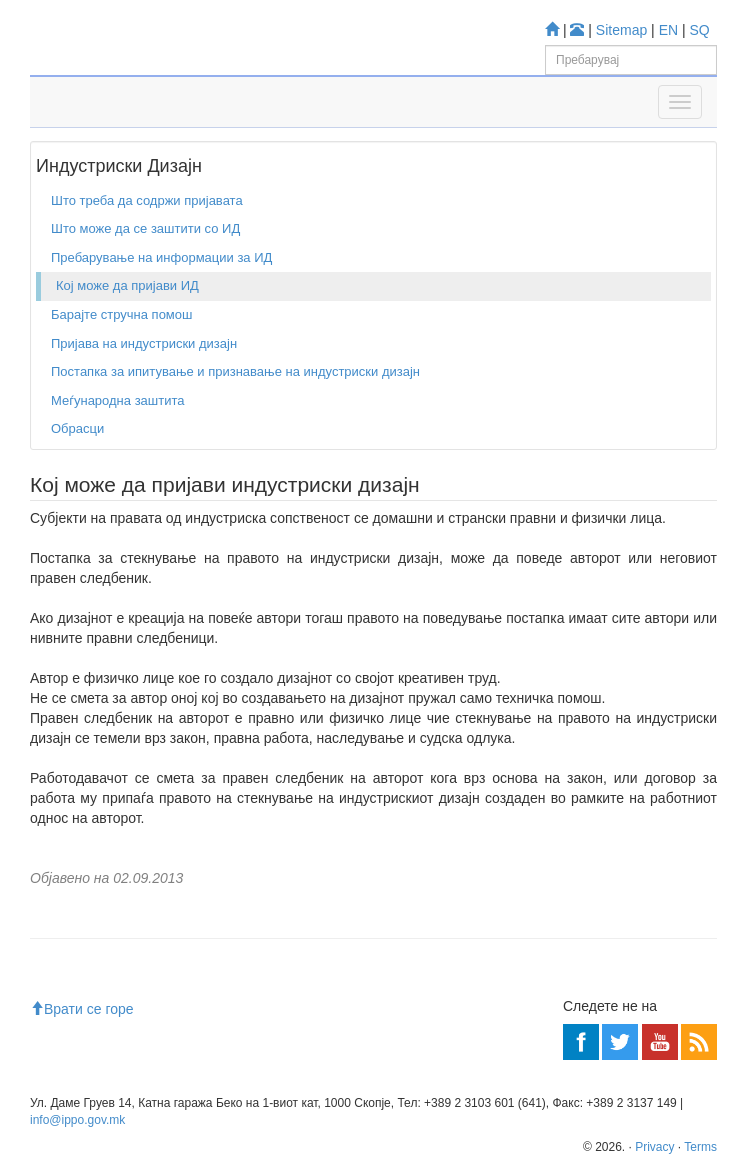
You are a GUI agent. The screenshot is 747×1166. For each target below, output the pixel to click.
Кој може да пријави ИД (127, 285)
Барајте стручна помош (121, 314)
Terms (700, 1147)
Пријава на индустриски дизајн (144, 343)
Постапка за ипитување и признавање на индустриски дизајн (235, 371)
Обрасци (77, 428)
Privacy (654, 1147)
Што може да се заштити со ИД (145, 228)
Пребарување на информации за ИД (161, 257)
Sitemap (621, 30)
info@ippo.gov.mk (77, 1120)
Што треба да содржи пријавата (147, 200)
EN (668, 30)
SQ (700, 30)
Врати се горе (82, 1009)
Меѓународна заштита (118, 400)
